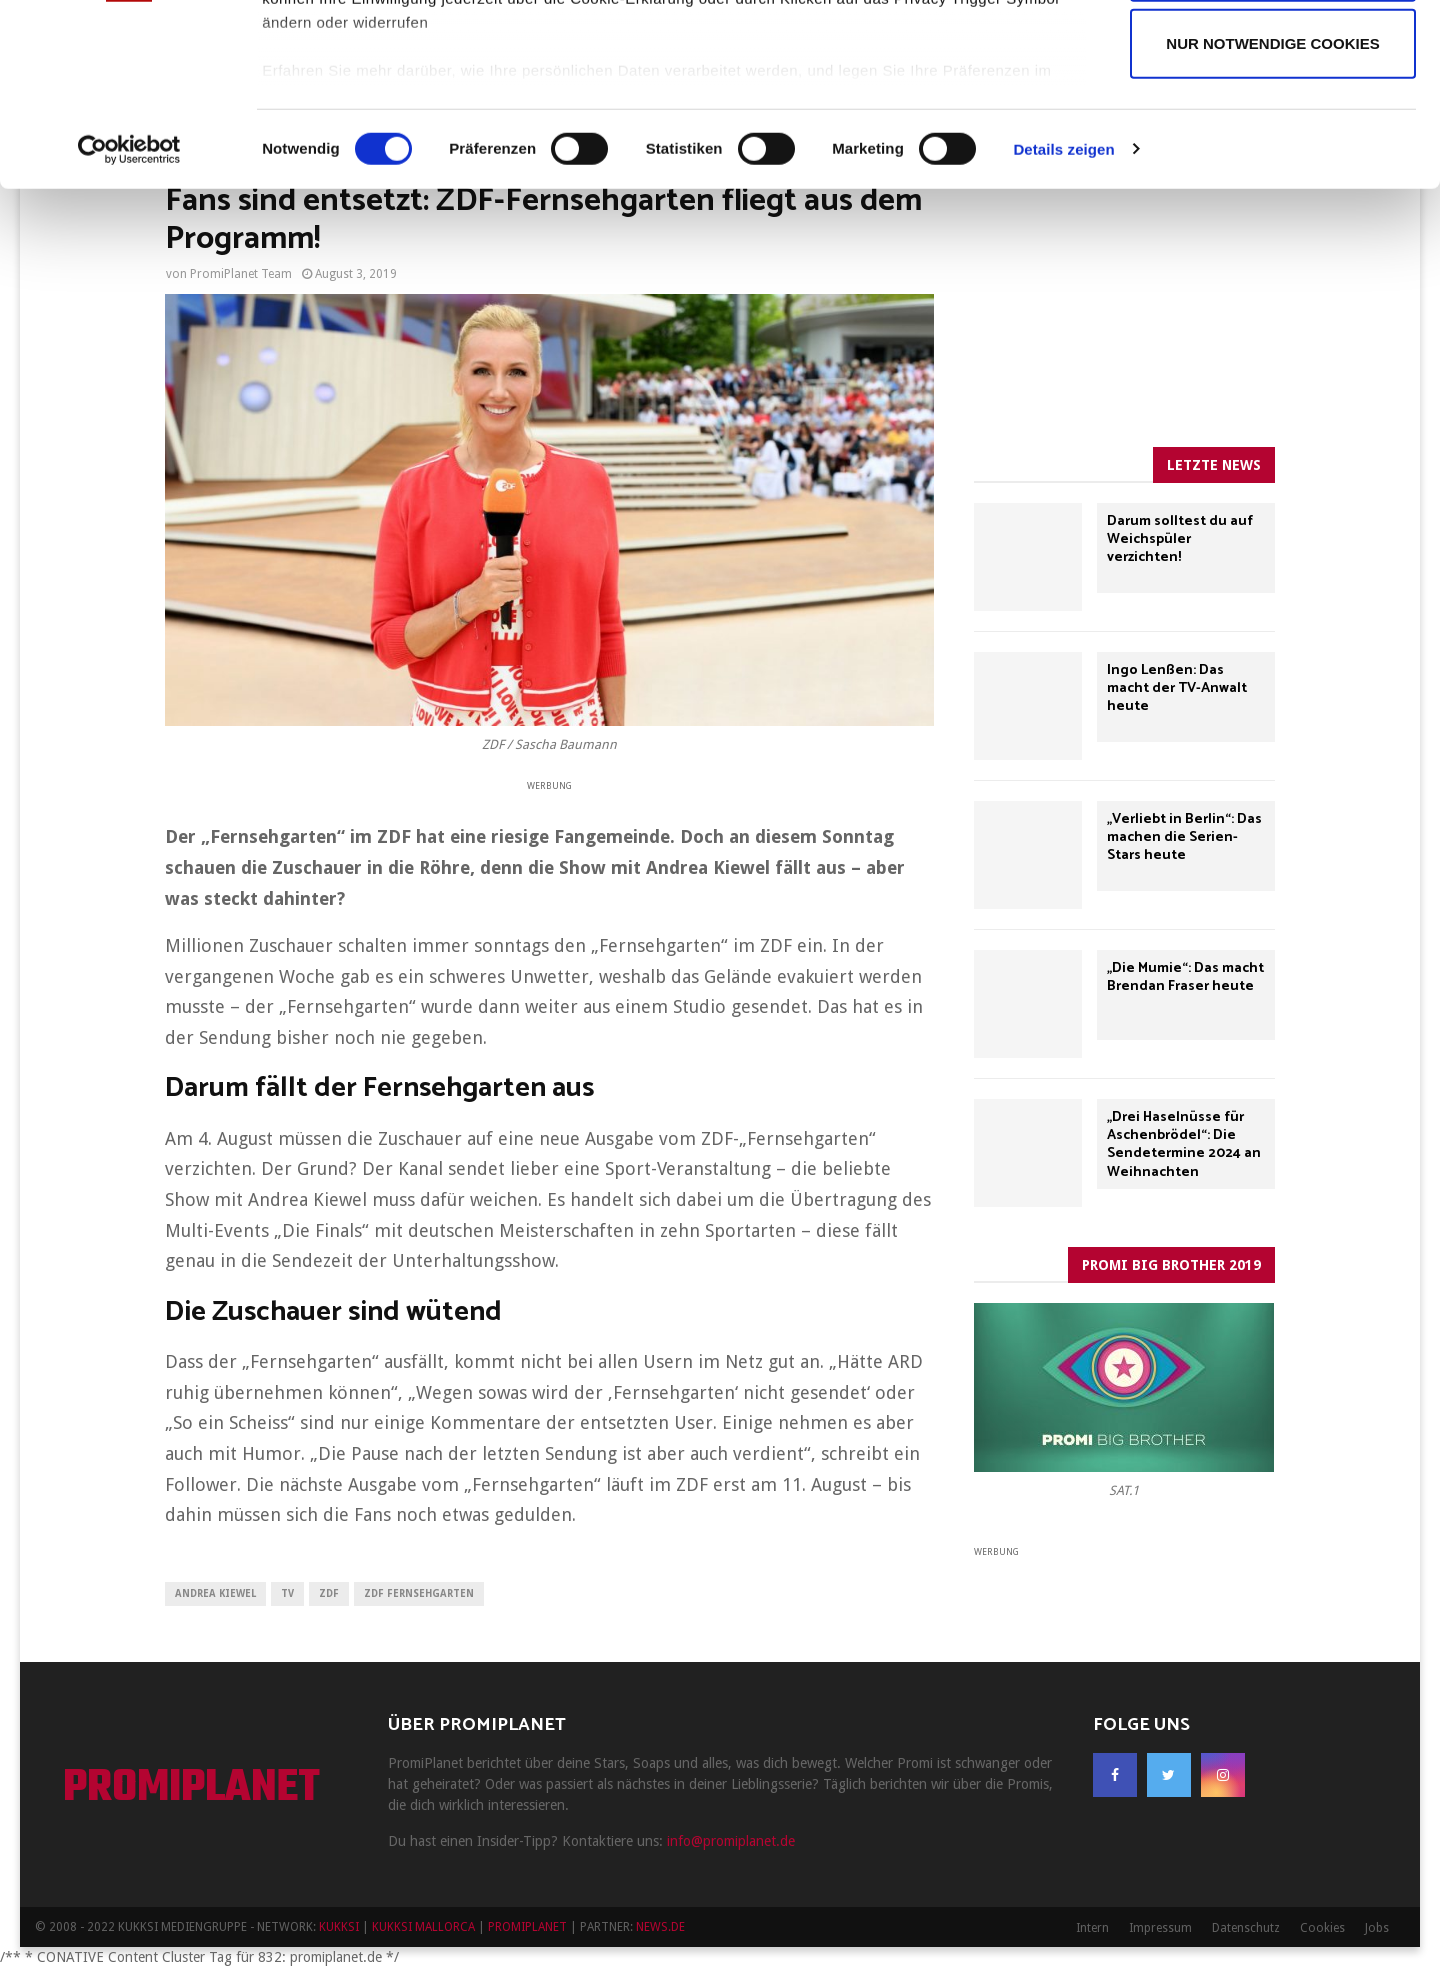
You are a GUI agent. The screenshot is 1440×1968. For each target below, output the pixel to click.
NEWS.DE (660, 1927)
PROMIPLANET (191, 1789)
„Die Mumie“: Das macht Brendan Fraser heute (1185, 977)
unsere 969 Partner (394, 72)
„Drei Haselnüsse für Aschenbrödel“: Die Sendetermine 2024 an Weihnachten (1184, 1145)
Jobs (1377, 1928)
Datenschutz (1246, 1928)
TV (287, 1593)
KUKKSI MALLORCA (423, 1927)
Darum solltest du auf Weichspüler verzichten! (1180, 539)
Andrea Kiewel (215, 1593)
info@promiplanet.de (731, 1841)
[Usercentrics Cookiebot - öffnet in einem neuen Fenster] (129, 320)
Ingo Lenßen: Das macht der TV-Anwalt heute (1177, 688)
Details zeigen (1063, 319)
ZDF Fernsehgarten (419, 1593)
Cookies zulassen (1273, 58)
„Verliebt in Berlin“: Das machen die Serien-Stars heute (1184, 837)
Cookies (1322, 1928)
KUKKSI (339, 1927)
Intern (1092, 1928)
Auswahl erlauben (1272, 136)
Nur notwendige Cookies (1272, 213)
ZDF (329, 1593)
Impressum (1160, 1928)
